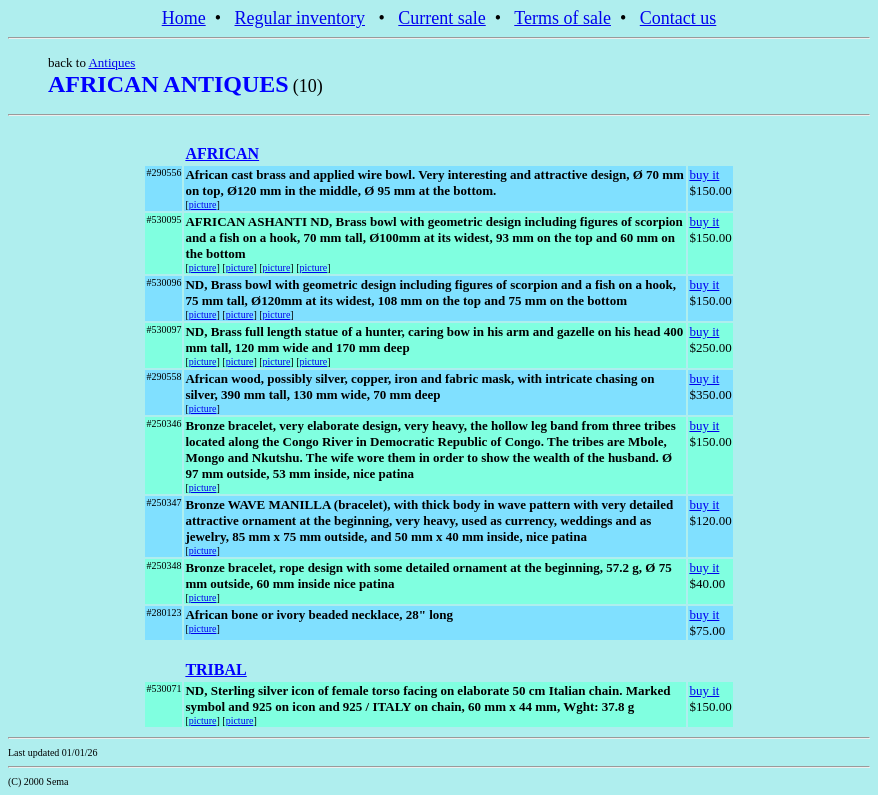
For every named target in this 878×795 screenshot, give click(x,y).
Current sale (441, 18)
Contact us (678, 18)
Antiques (111, 62)
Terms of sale (562, 18)
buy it (704, 174)
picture (203, 204)
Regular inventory (300, 18)
